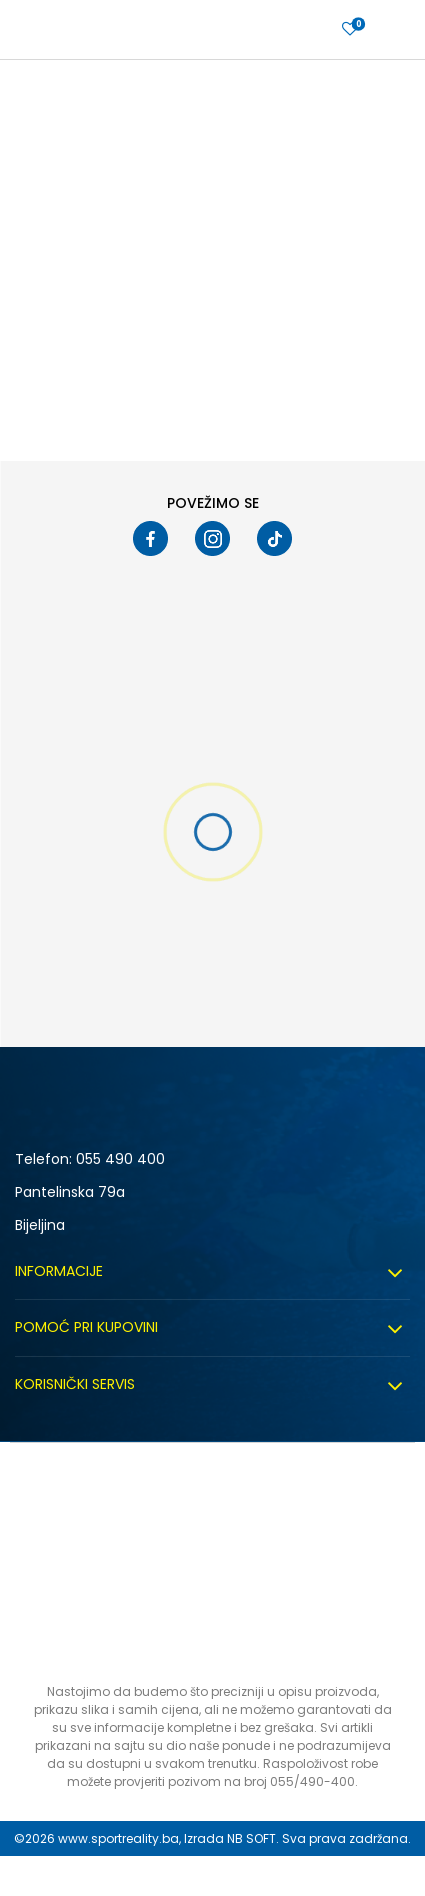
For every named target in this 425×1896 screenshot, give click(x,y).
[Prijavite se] (350, 29)
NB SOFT (251, 1838)
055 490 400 (120, 1159)
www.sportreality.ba (118, 1838)
